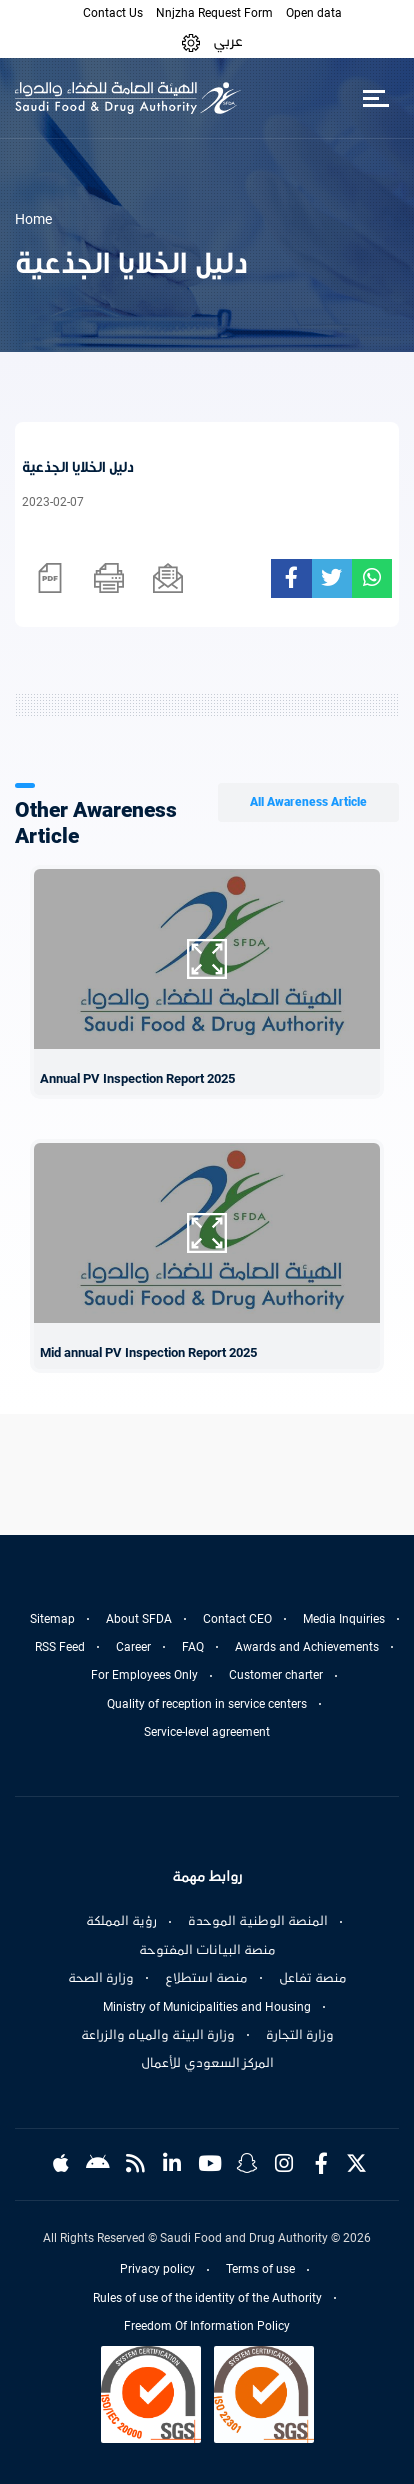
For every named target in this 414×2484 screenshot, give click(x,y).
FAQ (193, 1647)
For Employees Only (144, 1675)
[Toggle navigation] (375, 98)
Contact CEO (237, 1619)
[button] (191, 41)
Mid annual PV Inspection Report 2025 (148, 1352)
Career (133, 1647)
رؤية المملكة (121, 1921)
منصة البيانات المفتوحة (207, 1950)
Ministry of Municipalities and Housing (207, 2007)
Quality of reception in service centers (207, 1704)
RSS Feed (60, 1647)
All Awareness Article (308, 802)
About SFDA (139, 1619)
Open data (314, 13)
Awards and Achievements (307, 1647)
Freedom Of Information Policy (207, 2326)
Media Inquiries (344, 1619)
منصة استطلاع (206, 1978)
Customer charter (276, 1675)
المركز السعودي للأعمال (207, 2063)
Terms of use (260, 2269)
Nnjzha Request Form (214, 13)
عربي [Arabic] (228, 41)
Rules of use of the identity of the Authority (207, 2298)
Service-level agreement (207, 1732)
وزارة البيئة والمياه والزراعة (158, 2035)
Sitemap (52, 1619)
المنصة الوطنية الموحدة (258, 1921)
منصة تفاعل (313, 1978)
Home (33, 219)
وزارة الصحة (101, 1978)
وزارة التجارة (300, 2035)
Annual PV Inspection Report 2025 (137, 1078)
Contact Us (113, 13)
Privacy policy (157, 2269)
